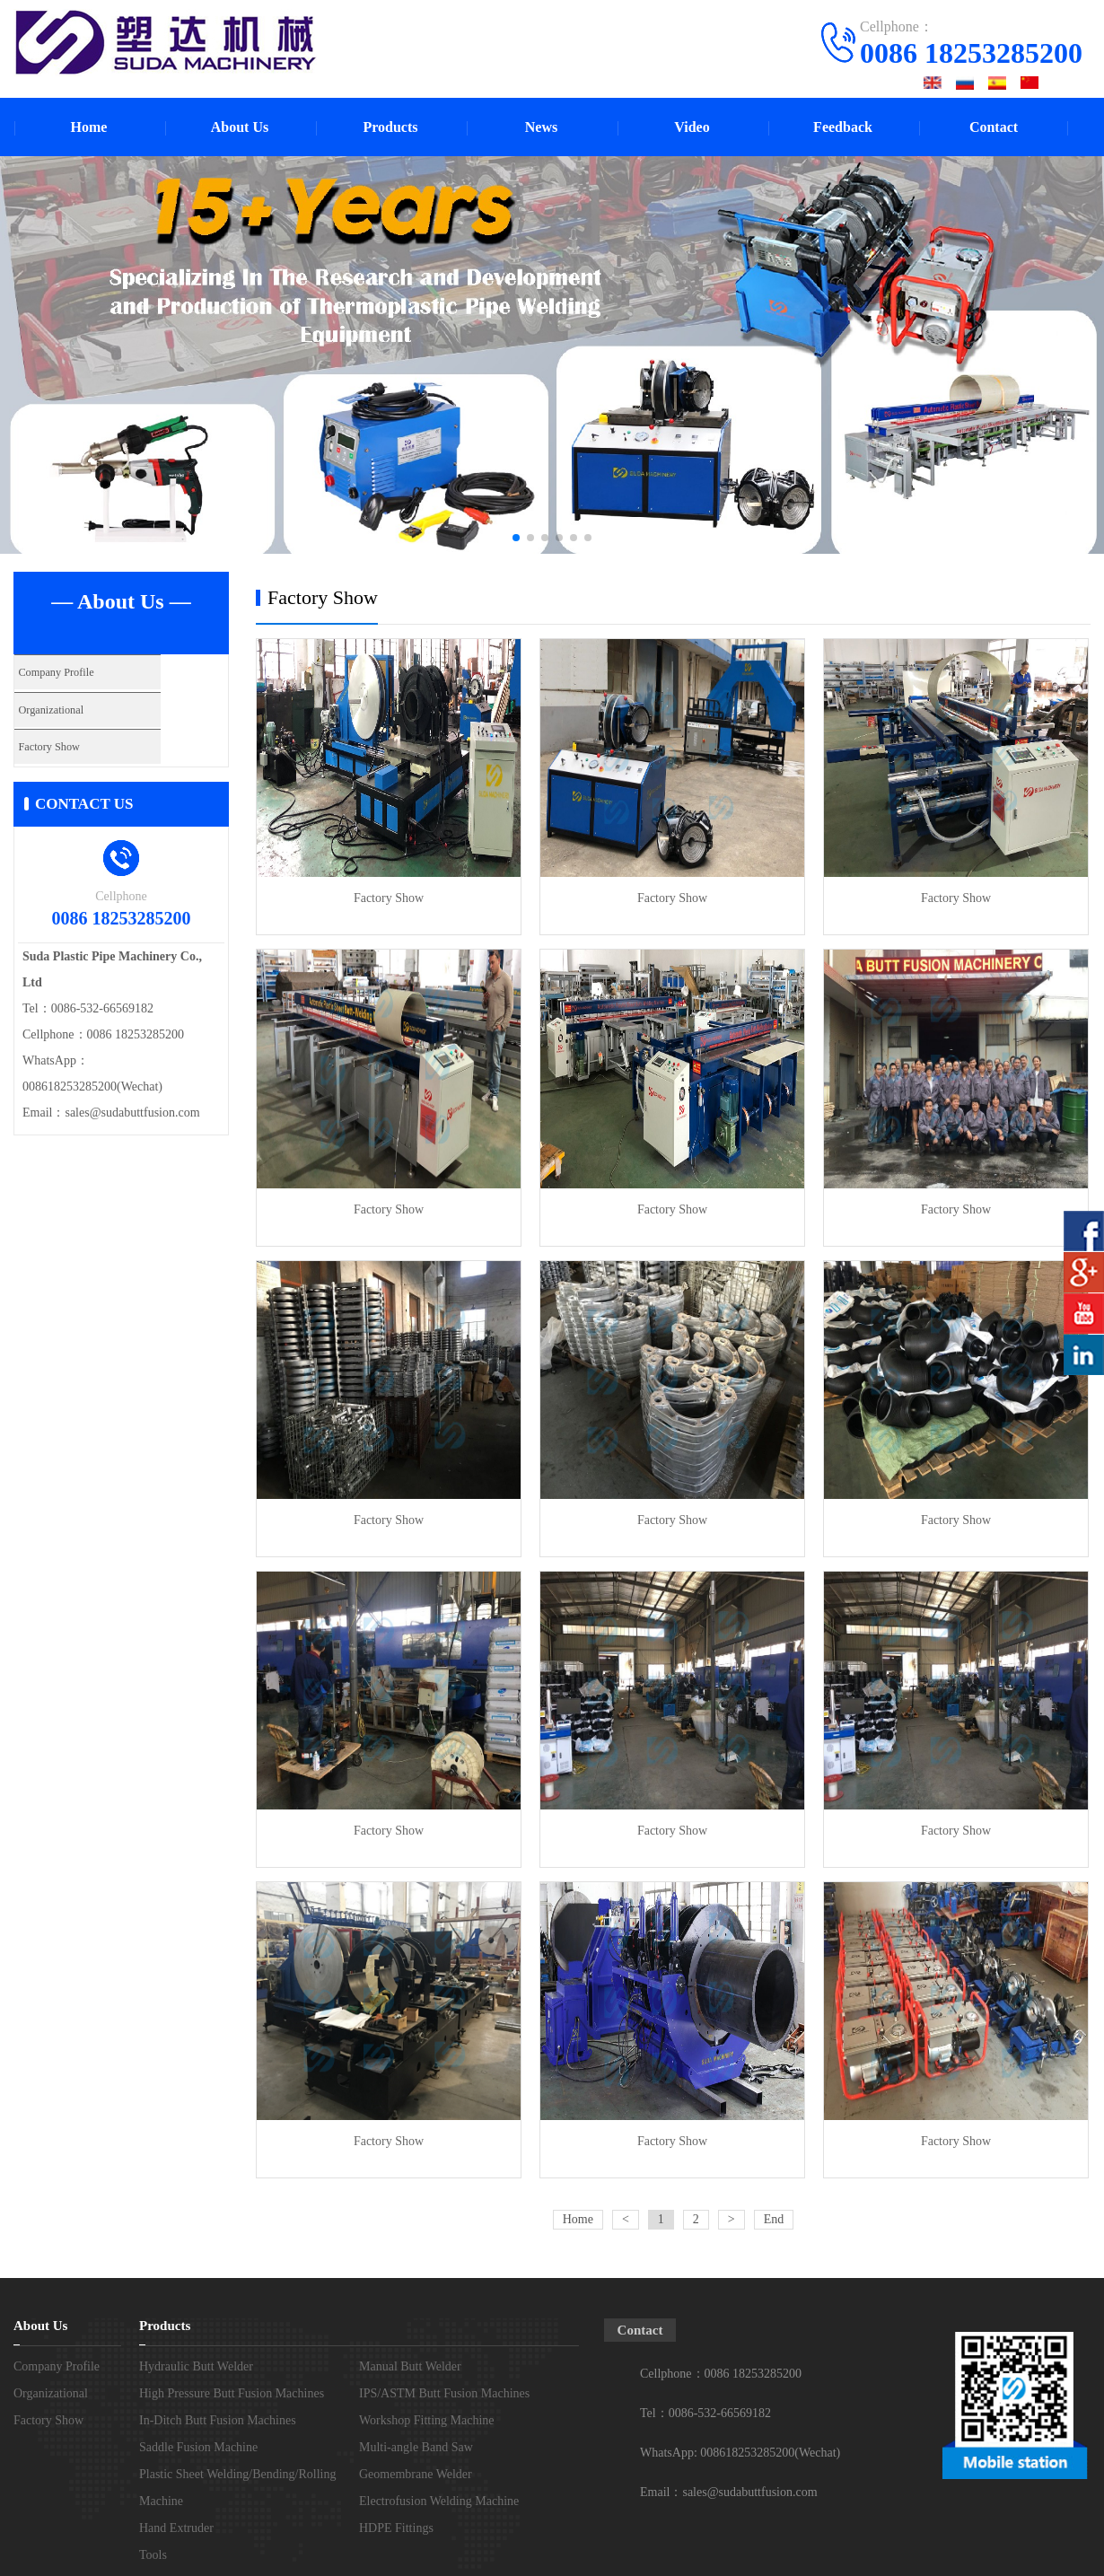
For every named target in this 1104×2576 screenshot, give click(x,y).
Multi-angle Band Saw (416, 2447)
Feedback (842, 127)
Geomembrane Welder (415, 2474)
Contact (993, 127)
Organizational (57, 707)
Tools (153, 2555)
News (541, 127)
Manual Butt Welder (410, 2366)
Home (89, 127)
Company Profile (63, 672)
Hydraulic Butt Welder (196, 2366)
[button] (516, 537)
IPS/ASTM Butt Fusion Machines (444, 2393)
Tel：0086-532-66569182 (705, 2413)
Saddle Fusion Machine (198, 2447)
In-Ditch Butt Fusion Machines (217, 2420)
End (774, 2219)
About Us (239, 127)
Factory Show (56, 742)
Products (390, 127)
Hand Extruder (176, 2528)
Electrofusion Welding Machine (439, 2501)
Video (691, 127)
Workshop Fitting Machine (427, 2420)
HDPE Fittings (396, 2528)
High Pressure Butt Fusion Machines (231, 2393)
